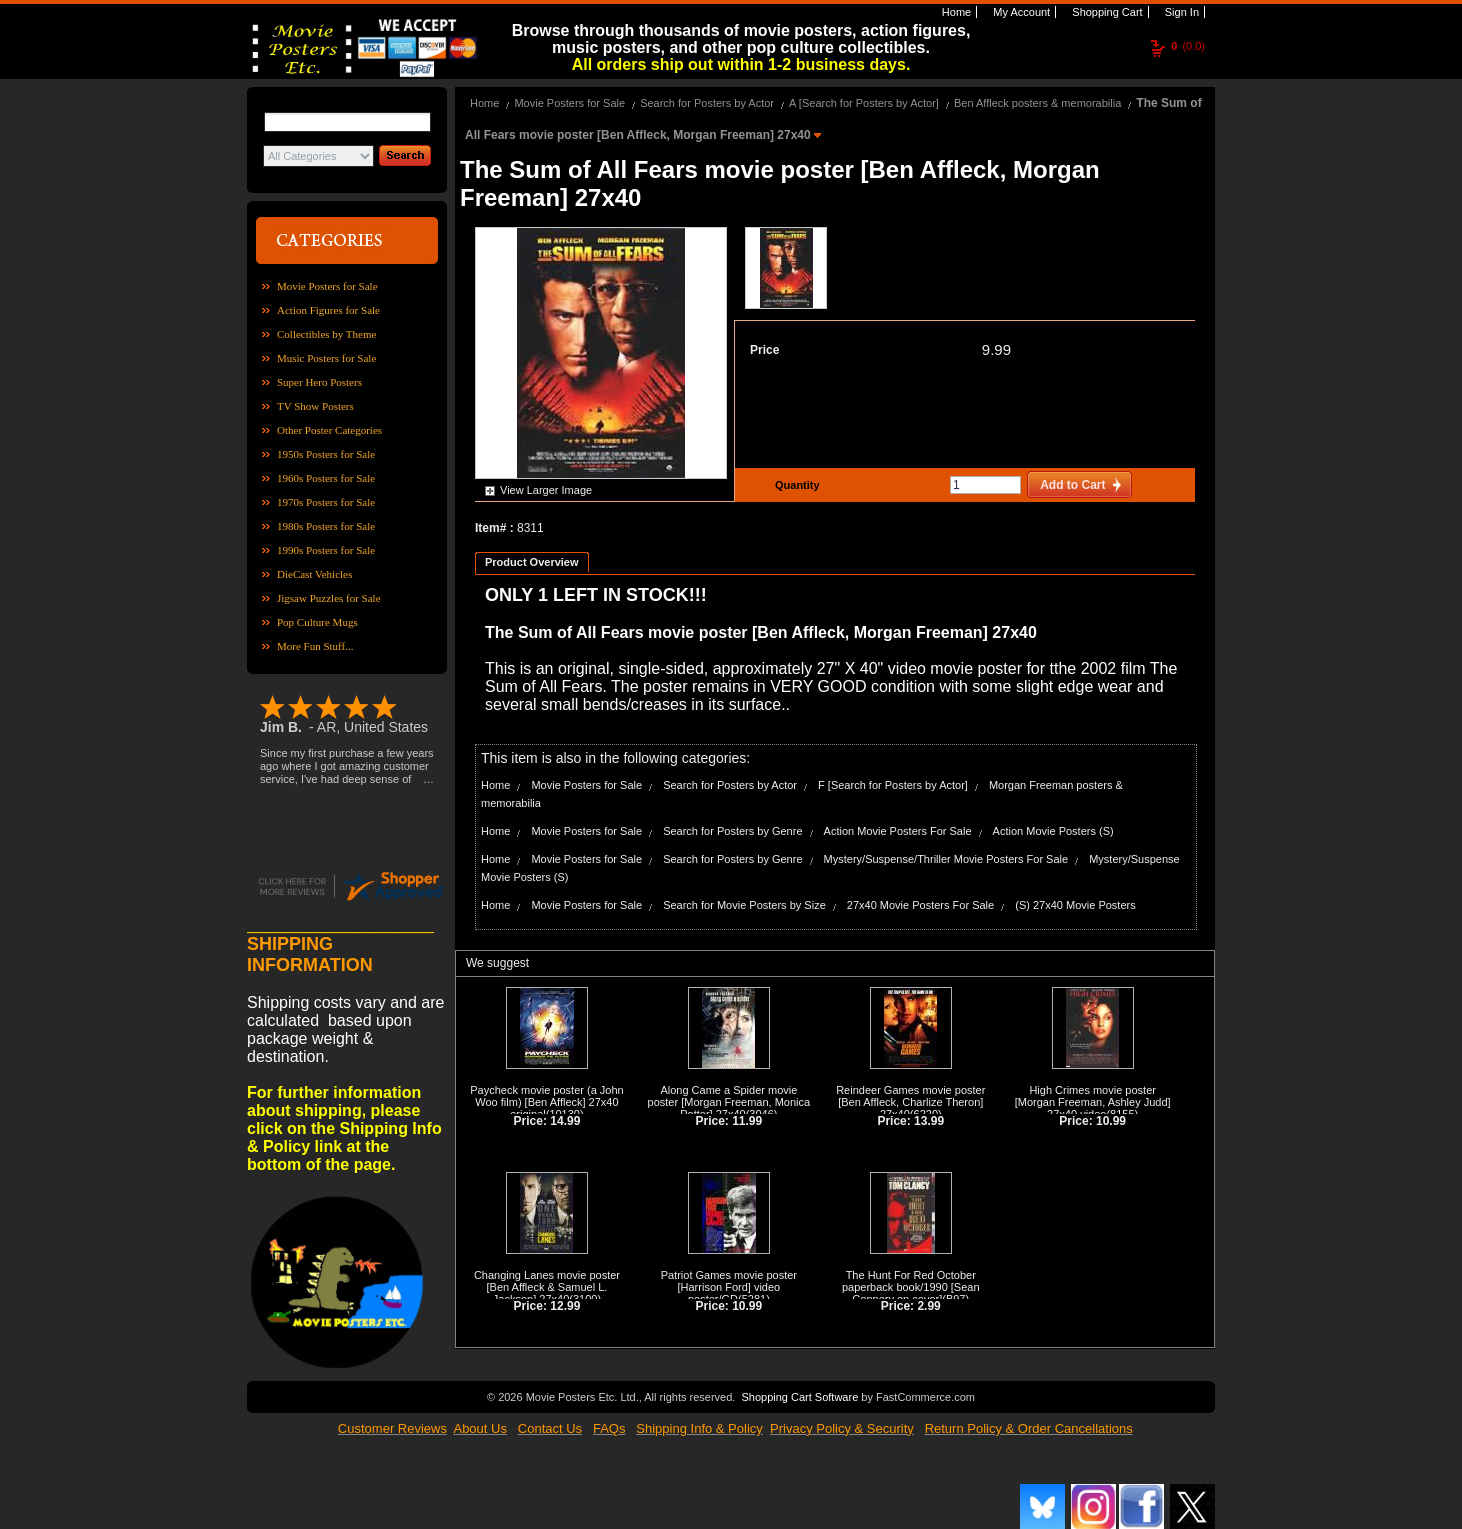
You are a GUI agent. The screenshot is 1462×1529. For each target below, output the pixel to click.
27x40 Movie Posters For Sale (920, 905)
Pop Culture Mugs (317, 622)
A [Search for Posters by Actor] (865, 103)
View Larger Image (546, 490)
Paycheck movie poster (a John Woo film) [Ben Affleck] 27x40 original (546, 1102)
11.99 (747, 1121)
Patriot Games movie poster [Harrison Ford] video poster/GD (729, 1287)
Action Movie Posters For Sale (898, 831)
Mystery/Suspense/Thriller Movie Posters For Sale (946, 859)
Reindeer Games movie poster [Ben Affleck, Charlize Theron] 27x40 (910, 1102)
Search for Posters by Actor (707, 103)
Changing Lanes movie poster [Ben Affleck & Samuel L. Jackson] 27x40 (547, 1287)
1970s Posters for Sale (326, 502)
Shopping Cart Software (799, 1397)
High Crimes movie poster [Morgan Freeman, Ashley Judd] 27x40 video (1093, 1102)
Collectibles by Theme (326, 334)
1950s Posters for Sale (326, 454)
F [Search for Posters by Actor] (893, 785)
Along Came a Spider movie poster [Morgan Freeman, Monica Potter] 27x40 (729, 1102)
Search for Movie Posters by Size (744, 905)
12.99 (565, 1306)
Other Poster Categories (329, 430)
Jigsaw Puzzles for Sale (329, 598)
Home (955, 12)
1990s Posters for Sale (326, 550)
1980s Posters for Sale (326, 526)
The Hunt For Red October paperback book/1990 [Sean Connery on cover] (911, 1287)
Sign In (1180, 12)
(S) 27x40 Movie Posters (1075, 905)
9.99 (996, 349)
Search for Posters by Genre (732, 831)
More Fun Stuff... (315, 646)
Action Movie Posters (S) (1053, 831)
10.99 (1111, 1121)
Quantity (795, 485)
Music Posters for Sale (326, 358)
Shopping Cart (1105, 12)
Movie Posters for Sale (327, 286)
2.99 (928, 1306)
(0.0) (1188, 46)
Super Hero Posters (319, 382)
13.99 (929, 1121)
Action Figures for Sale (328, 310)
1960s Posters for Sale (326, 478)
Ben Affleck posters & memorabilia (1037, 103)
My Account (1020, 12)
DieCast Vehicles (314, 574)
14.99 (565, 1121)
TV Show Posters (315, 406)
